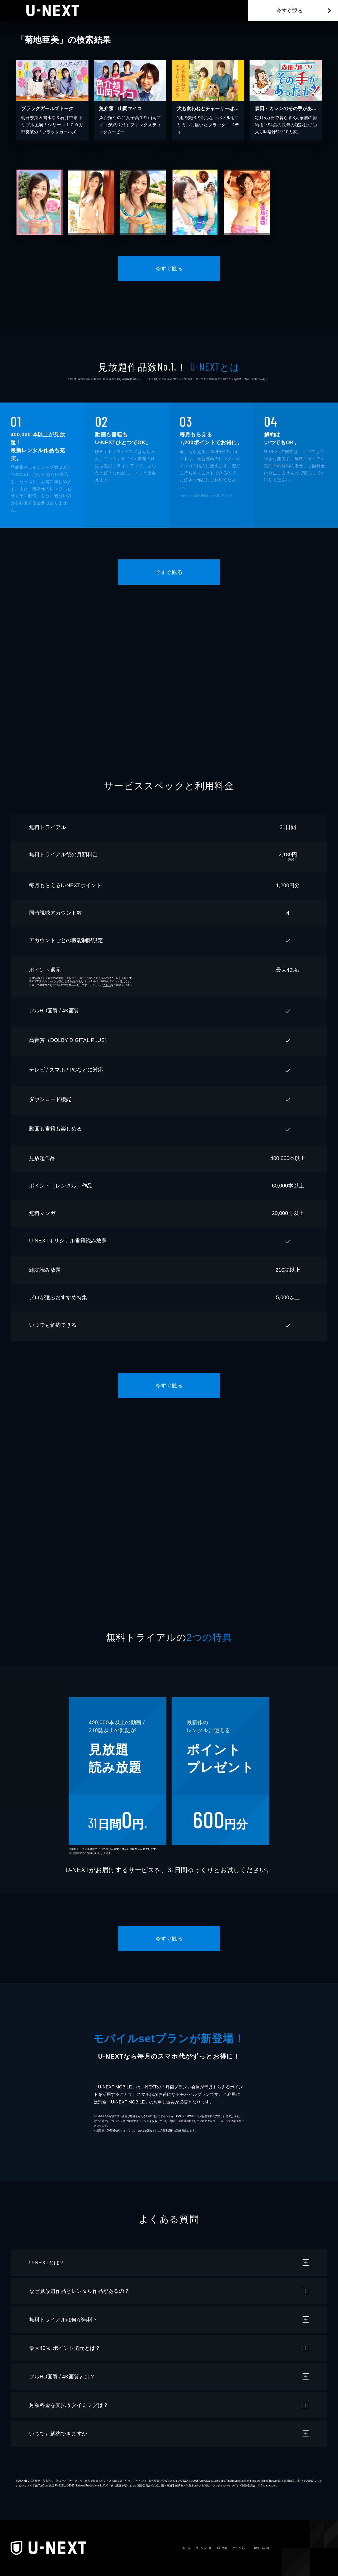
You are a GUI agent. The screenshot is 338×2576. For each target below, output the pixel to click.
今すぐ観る (289, 10)
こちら (107, 985)
